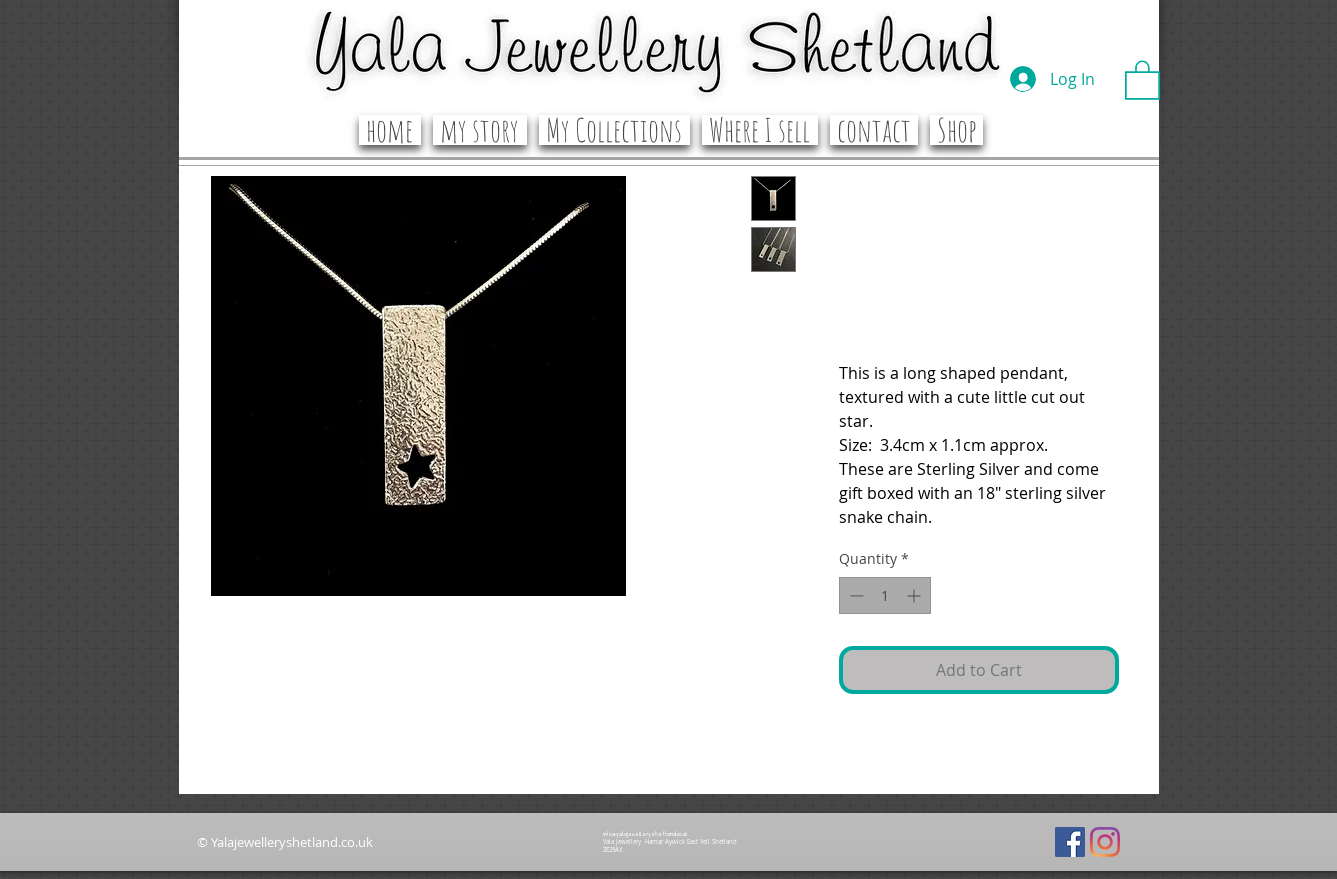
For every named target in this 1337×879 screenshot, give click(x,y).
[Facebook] (1070, 842)
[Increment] (915, 595)
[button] (1142, 79)
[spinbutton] (885, 595)
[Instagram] (1105, 842)
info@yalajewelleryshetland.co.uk (645, 834)
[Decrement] (854, 595)
